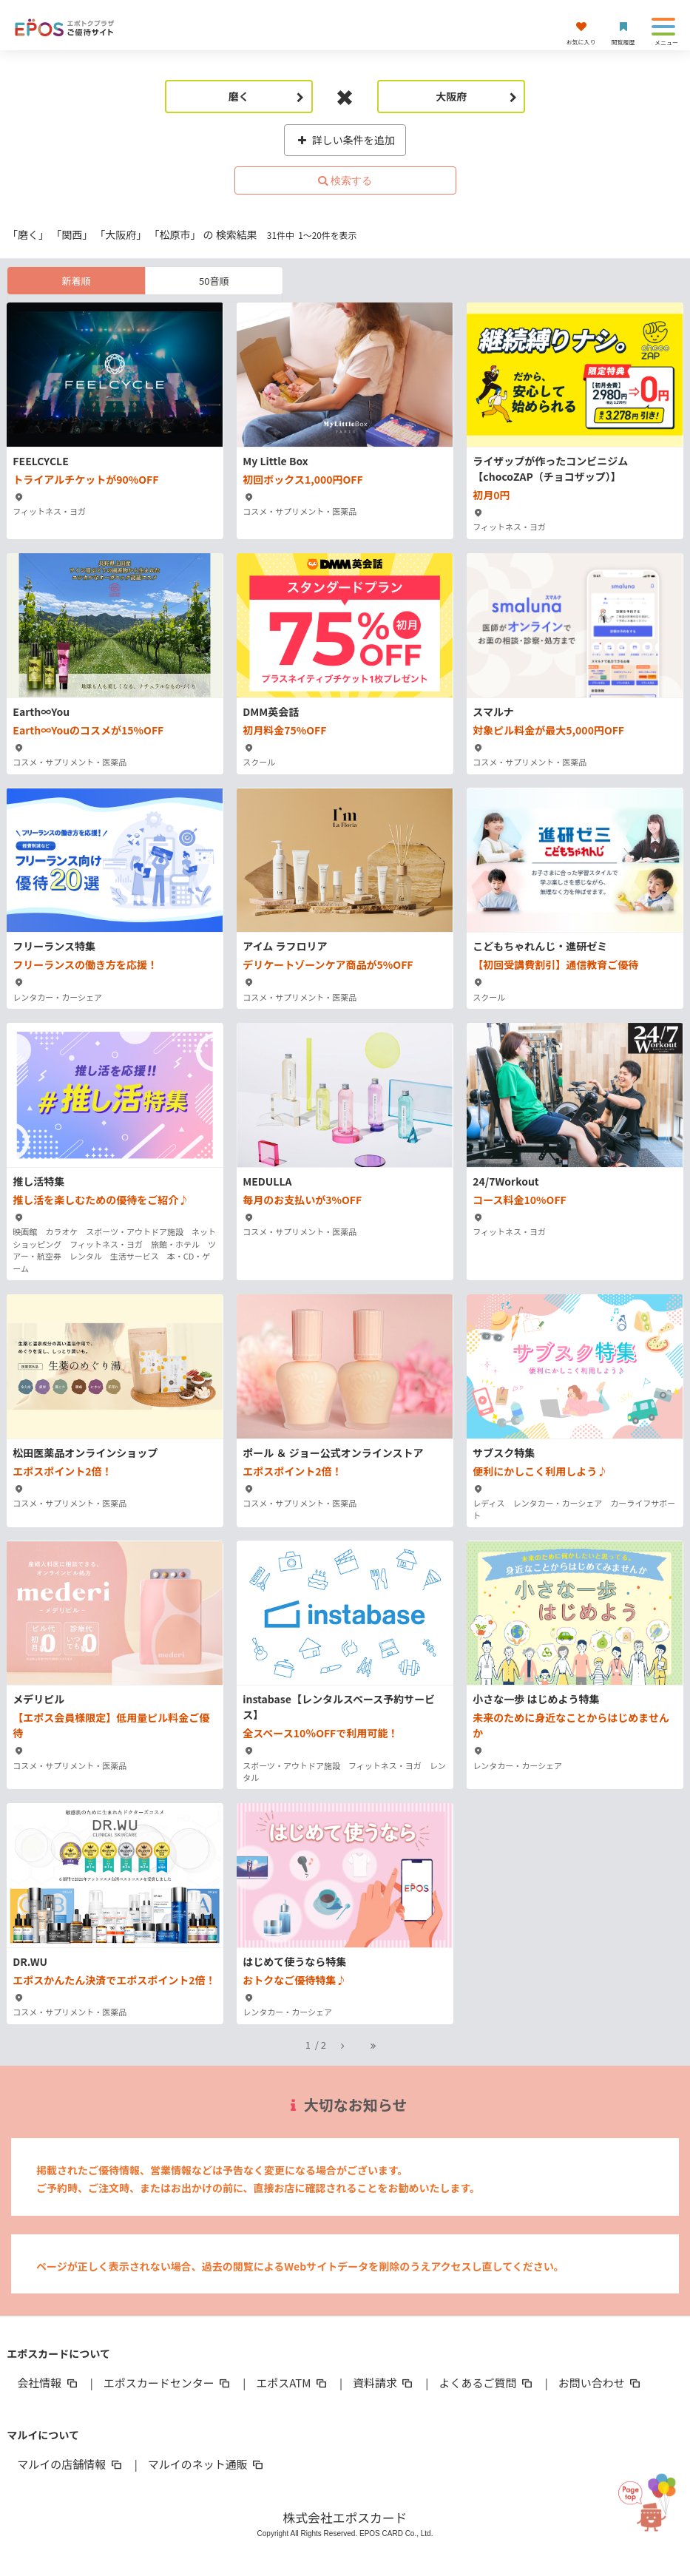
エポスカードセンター (168, 2382)
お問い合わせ (600, 2382)
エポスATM (292, 2382)
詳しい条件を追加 (345, 139)
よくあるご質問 (486, 2382)
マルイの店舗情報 (70, 2464)
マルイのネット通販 (206, 2464)
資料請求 (384, 2382)
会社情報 (48, 2382)
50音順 (214, 281)
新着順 (76, 281)
